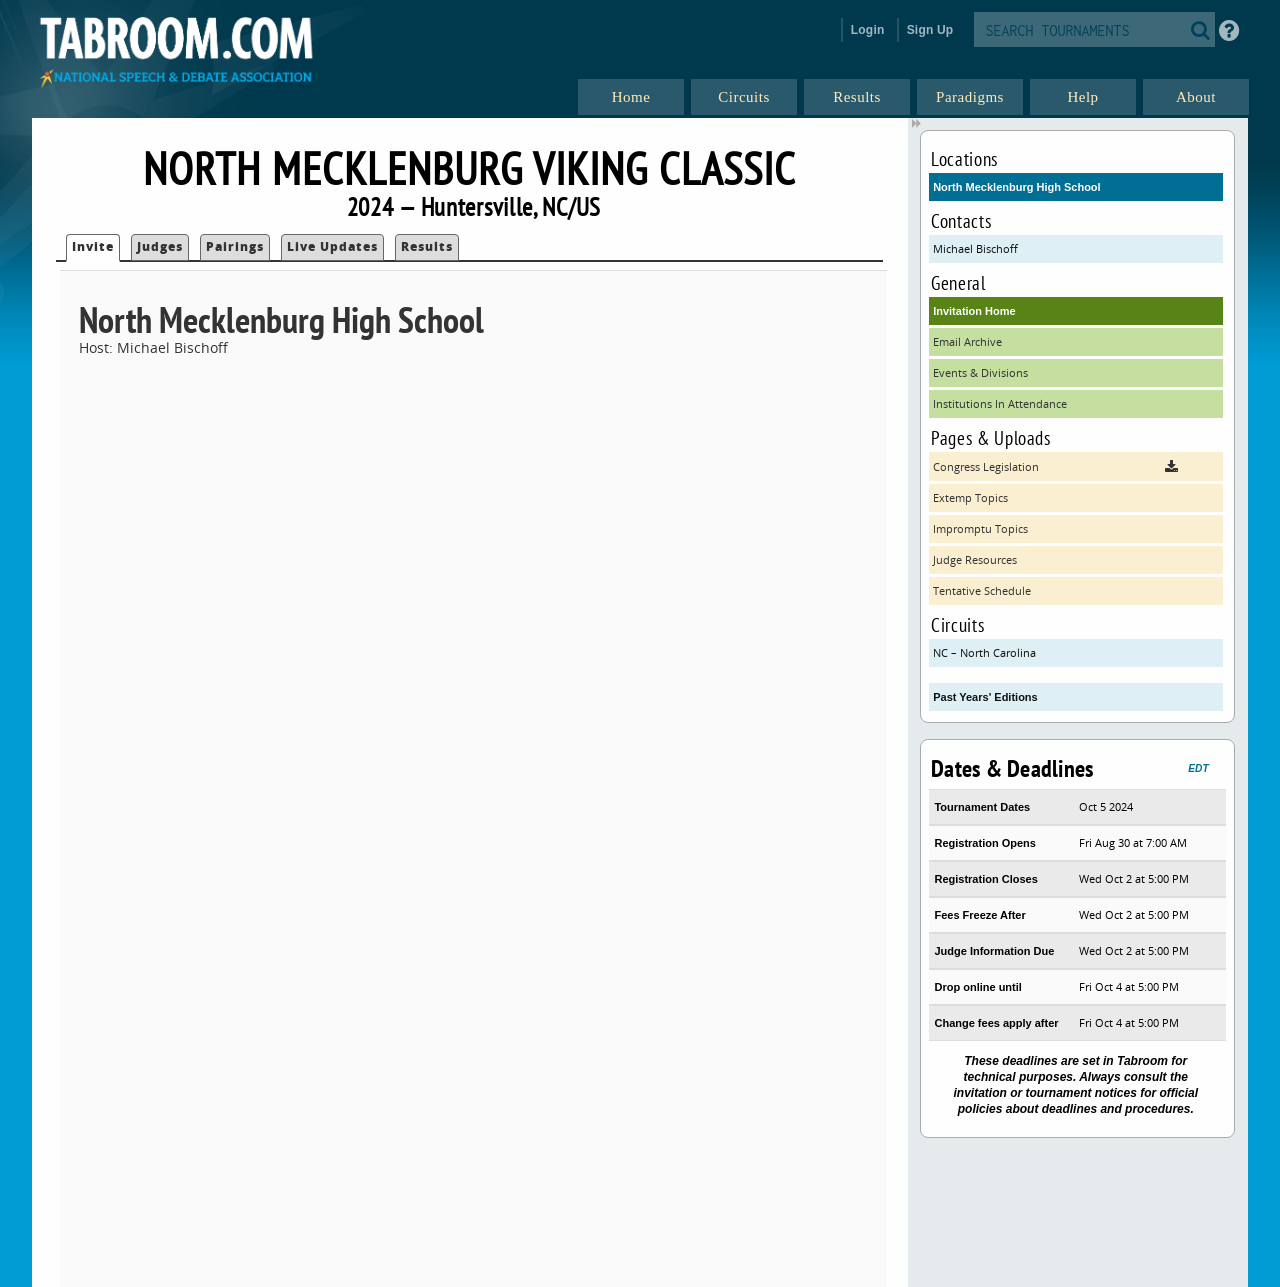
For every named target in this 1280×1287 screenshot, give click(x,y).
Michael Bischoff (975, 248)
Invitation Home (974, 311)
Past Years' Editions (985, 697)
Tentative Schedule (982, 590)
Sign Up (930, 30)
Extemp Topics (970, 497)
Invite (93, 246)
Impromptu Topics (980, 528)
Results (427, 246)
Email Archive (967, 341)
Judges (160, 246)
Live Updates (332, 246)
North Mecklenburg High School (1016, 187)
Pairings (235, 246)
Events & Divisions (980, 372)
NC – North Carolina (984, 652)
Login (868, 30)
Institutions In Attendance (1000, 403)
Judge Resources (975, 559)
